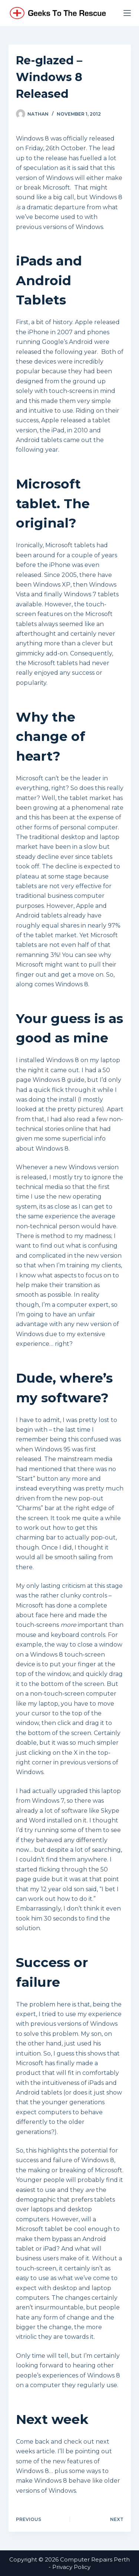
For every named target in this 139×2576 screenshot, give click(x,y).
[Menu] (127, 13)
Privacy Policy (71, 2566)
